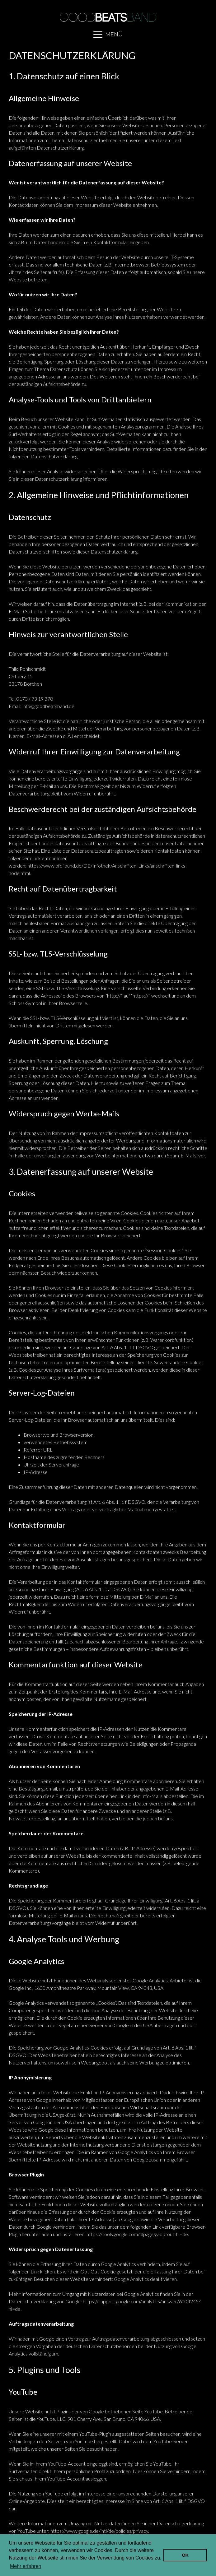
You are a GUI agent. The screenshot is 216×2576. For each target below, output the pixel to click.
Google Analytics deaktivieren (145, 2279)
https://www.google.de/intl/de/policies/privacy (99, 2531)
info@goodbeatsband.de (48, 706)
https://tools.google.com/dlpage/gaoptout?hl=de (137, 2234)
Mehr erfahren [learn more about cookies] (25, 2566)
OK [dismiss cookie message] (185, 2555)
